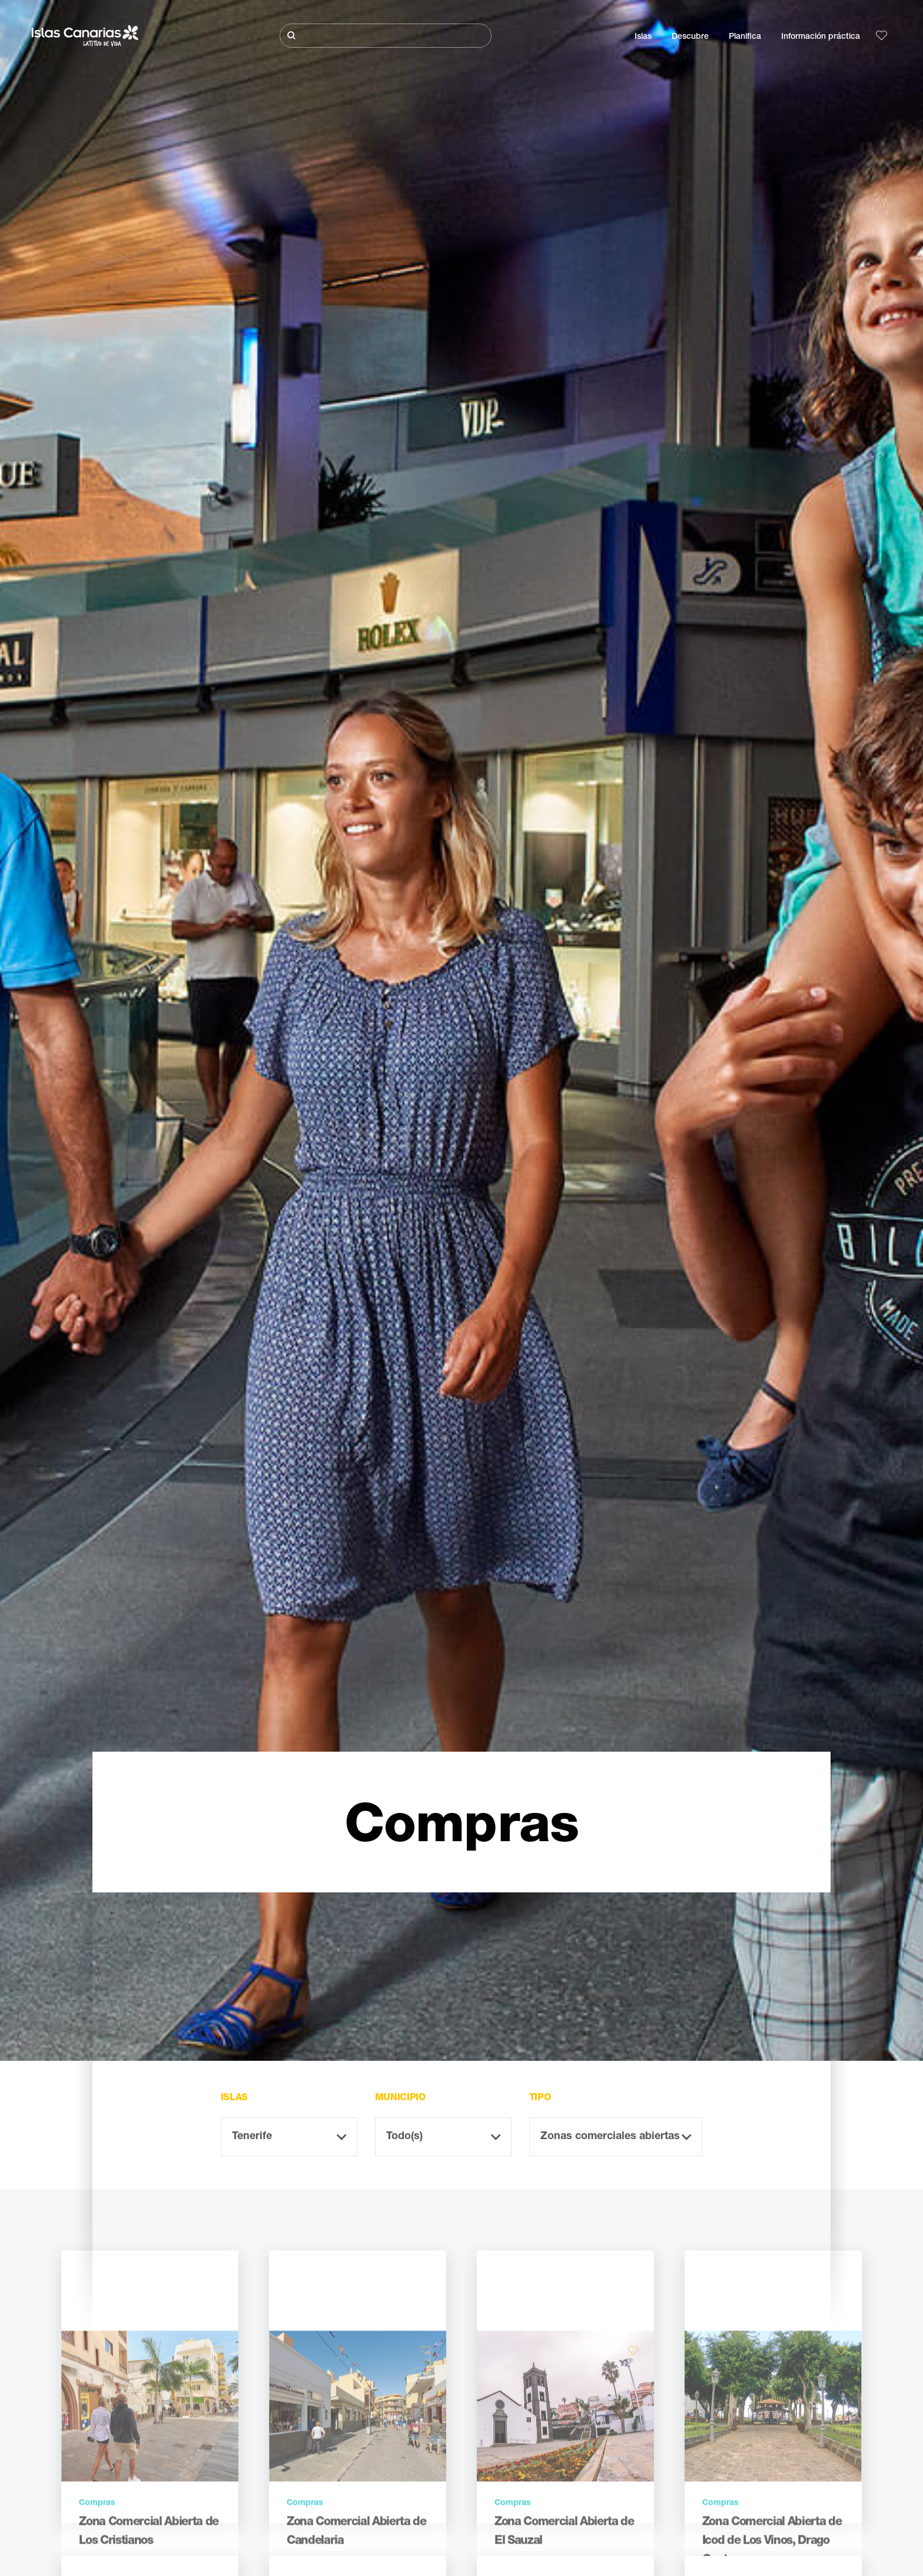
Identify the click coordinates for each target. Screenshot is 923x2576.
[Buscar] (386, 36)
